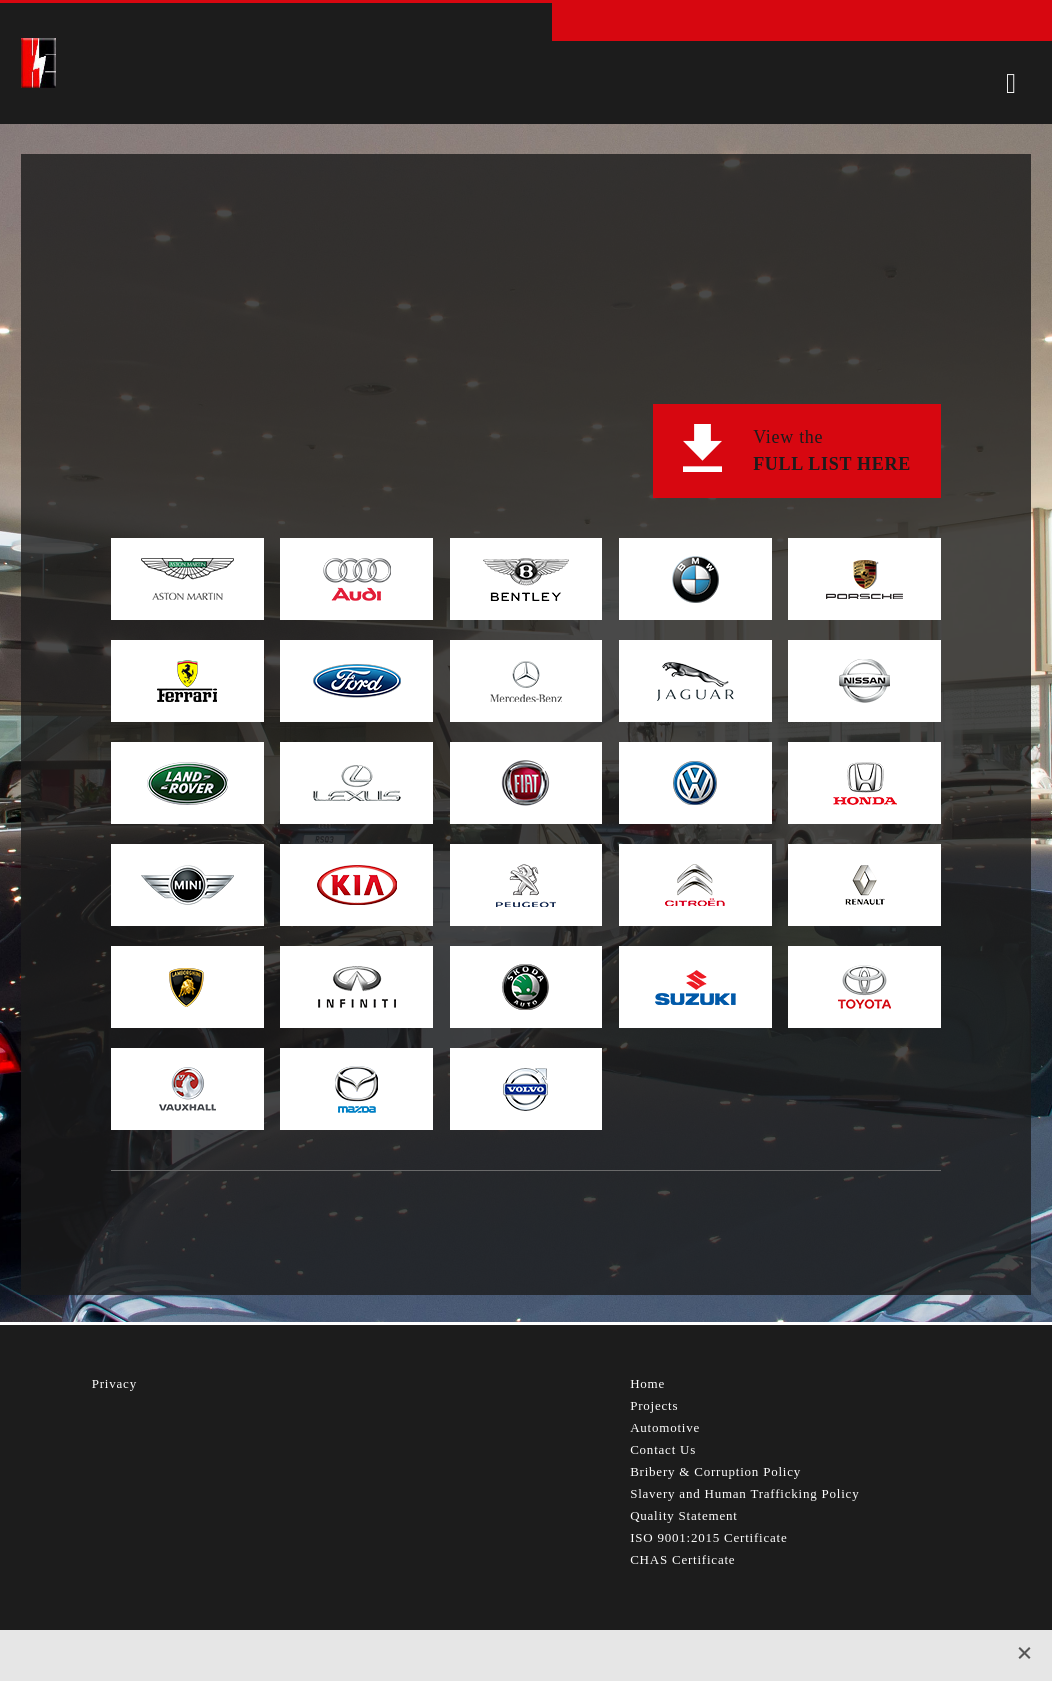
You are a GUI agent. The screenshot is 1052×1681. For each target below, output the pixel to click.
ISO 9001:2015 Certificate (708, 1537)
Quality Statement (684, 1515)
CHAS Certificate (682, 1559)
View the (832, 452)
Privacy (114, 1383)
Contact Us (663, 1449)
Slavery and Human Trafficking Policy (744, 1493)
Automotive (665, 1427)
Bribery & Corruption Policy (715, 1471)
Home (647, 1383)
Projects (654, 1405)
